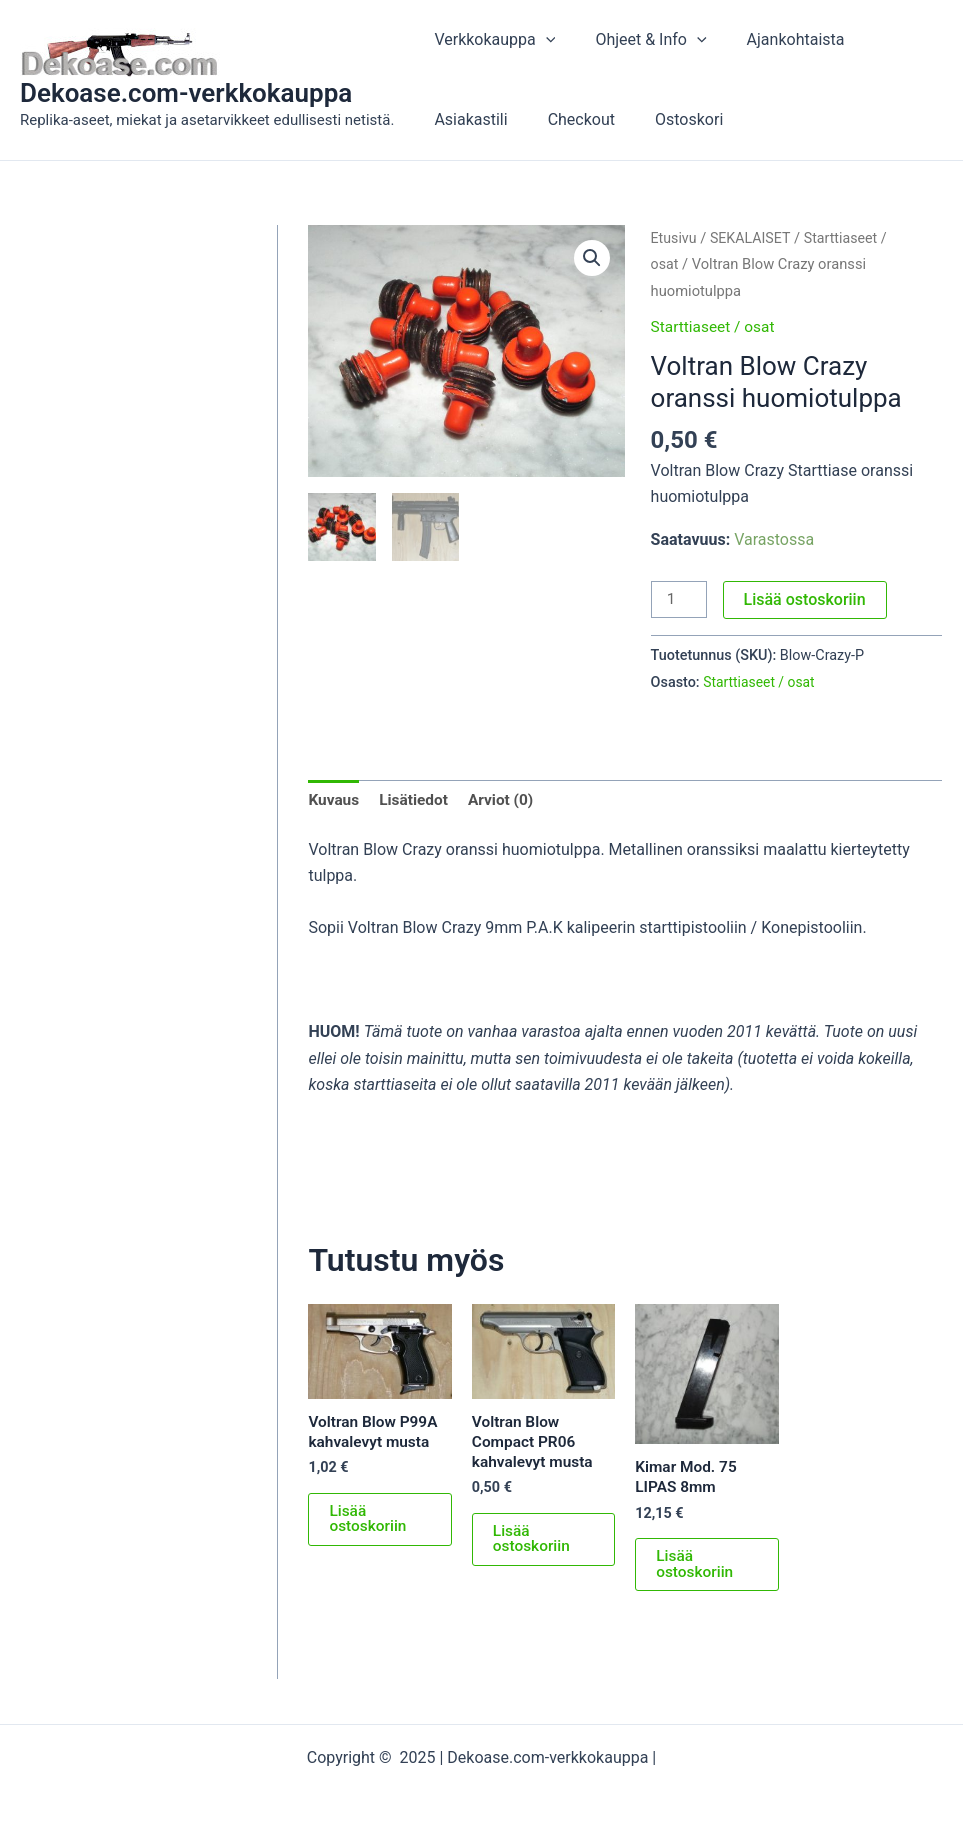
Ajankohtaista (776, 39)
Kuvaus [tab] (334, 800)
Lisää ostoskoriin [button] (369, 1523)
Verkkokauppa (490, 40)
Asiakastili (466, 119)
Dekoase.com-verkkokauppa (186, 93)
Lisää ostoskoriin (807, 599)
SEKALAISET (754, 238)
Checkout (569, 119)
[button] (591, 259)
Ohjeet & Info (638, 40)
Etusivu (675, 238)
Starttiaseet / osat (715, 326)
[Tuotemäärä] (680, 600)
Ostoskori (669, 119)
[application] (542, 40)
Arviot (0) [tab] (506, 800)
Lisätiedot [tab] (416, 800)
